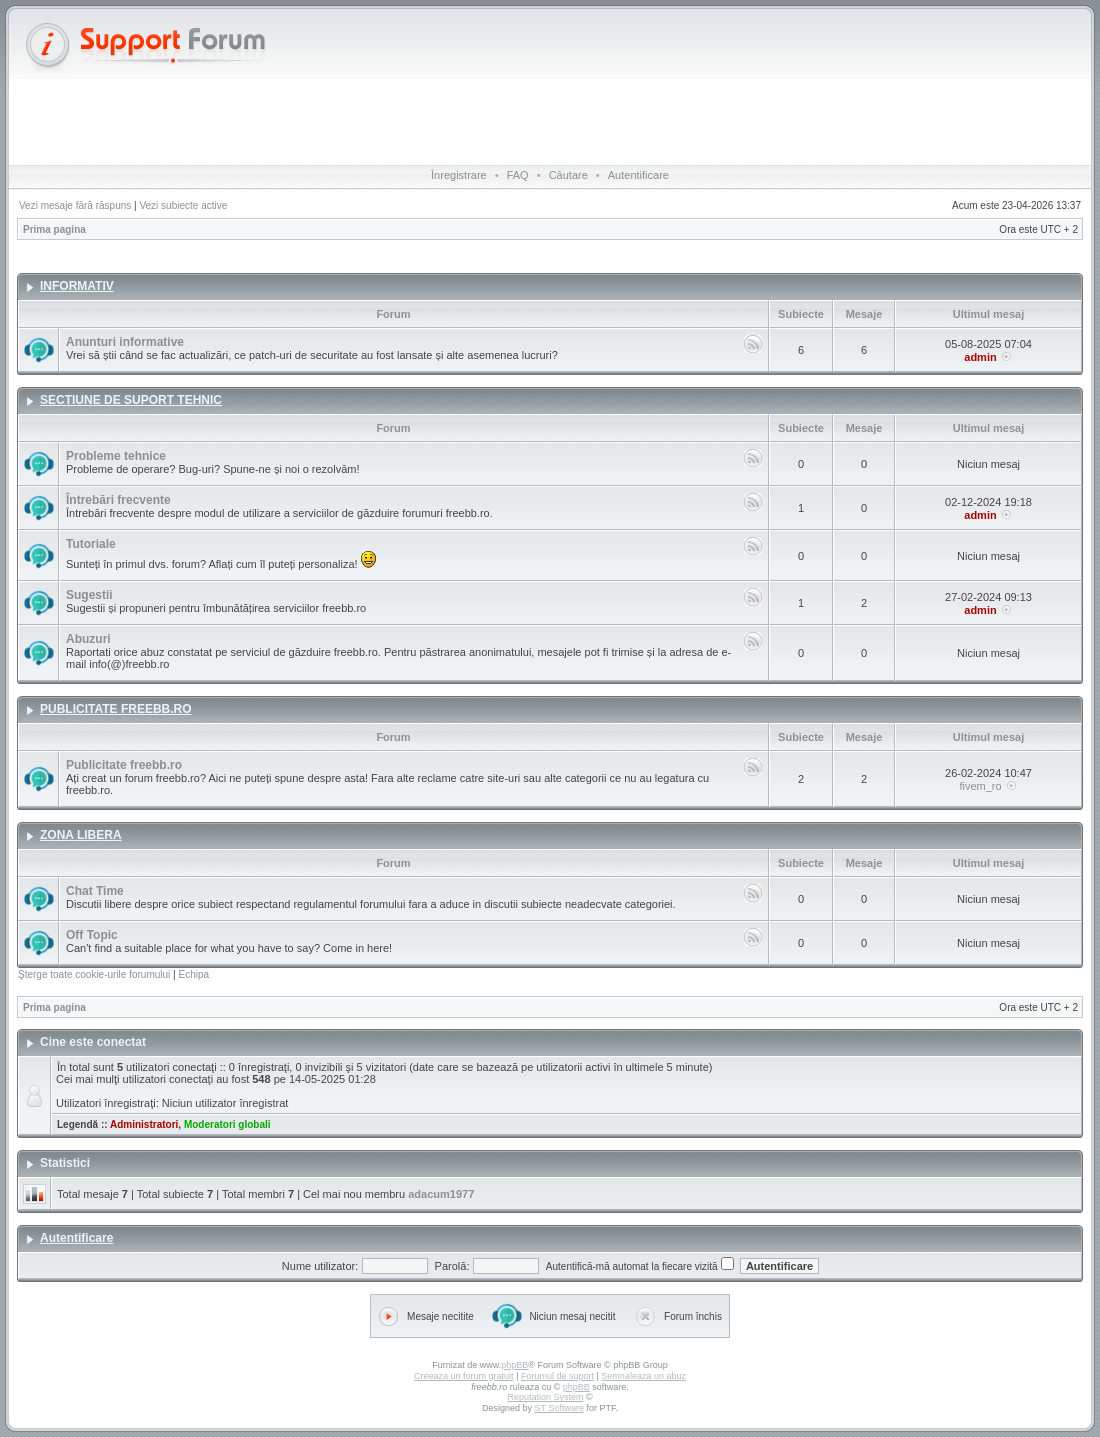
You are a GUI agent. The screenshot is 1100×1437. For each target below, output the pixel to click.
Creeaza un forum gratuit (464, 1376)
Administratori (144, 1124)
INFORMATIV (77, 286)
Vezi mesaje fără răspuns (75, 205)
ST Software (559, 1408)
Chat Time (95, 891)
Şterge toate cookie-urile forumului (94, 974)
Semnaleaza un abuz (643, 1376)
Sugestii (89, 595)
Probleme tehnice (116, 456)
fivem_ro (980, 786)
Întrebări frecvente (118, 500)
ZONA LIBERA (81, 835)
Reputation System (545, 1397)
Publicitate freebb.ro (124, 765)
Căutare (568, 175)
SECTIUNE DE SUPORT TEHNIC (131, 400)
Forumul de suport (557, 1376)
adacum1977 (441, 1194)
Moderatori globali (227, 1124)
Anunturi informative (125, 342)
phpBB (514, 1365)
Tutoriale (91, 544)
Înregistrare (459, 175)
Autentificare (638, 175)
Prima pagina (54, 229)
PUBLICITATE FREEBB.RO (116, 709)
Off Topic (92, 935)
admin (980, 357)
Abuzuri (88, 639)
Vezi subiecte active (183, 205)
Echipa (193, 974)
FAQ (518, 175)
